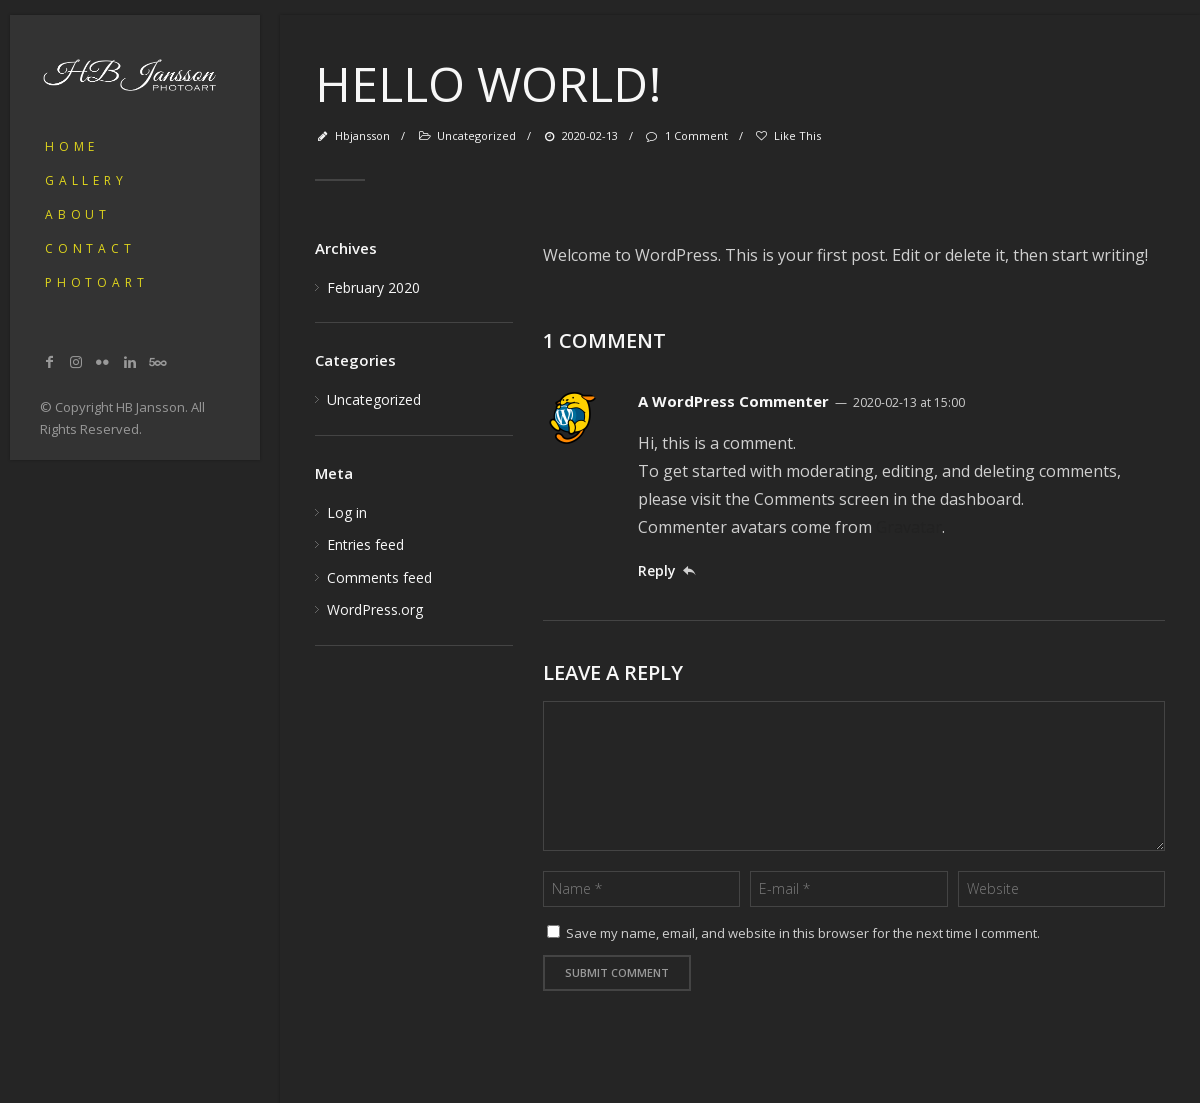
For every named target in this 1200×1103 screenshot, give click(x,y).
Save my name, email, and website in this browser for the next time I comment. (803, 933)
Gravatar (909, 527)
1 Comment (685, 135)
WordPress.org (375, 609)
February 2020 (373, 287)
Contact (90, 248)
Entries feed (365, 544)
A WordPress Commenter (733, 401)
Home (72, 146)
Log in (347, 512)
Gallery (86, 180)
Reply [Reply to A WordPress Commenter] (657, 570)
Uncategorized (476, 135)
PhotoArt (96, 282)
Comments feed (379, 577)
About (78, 214)
